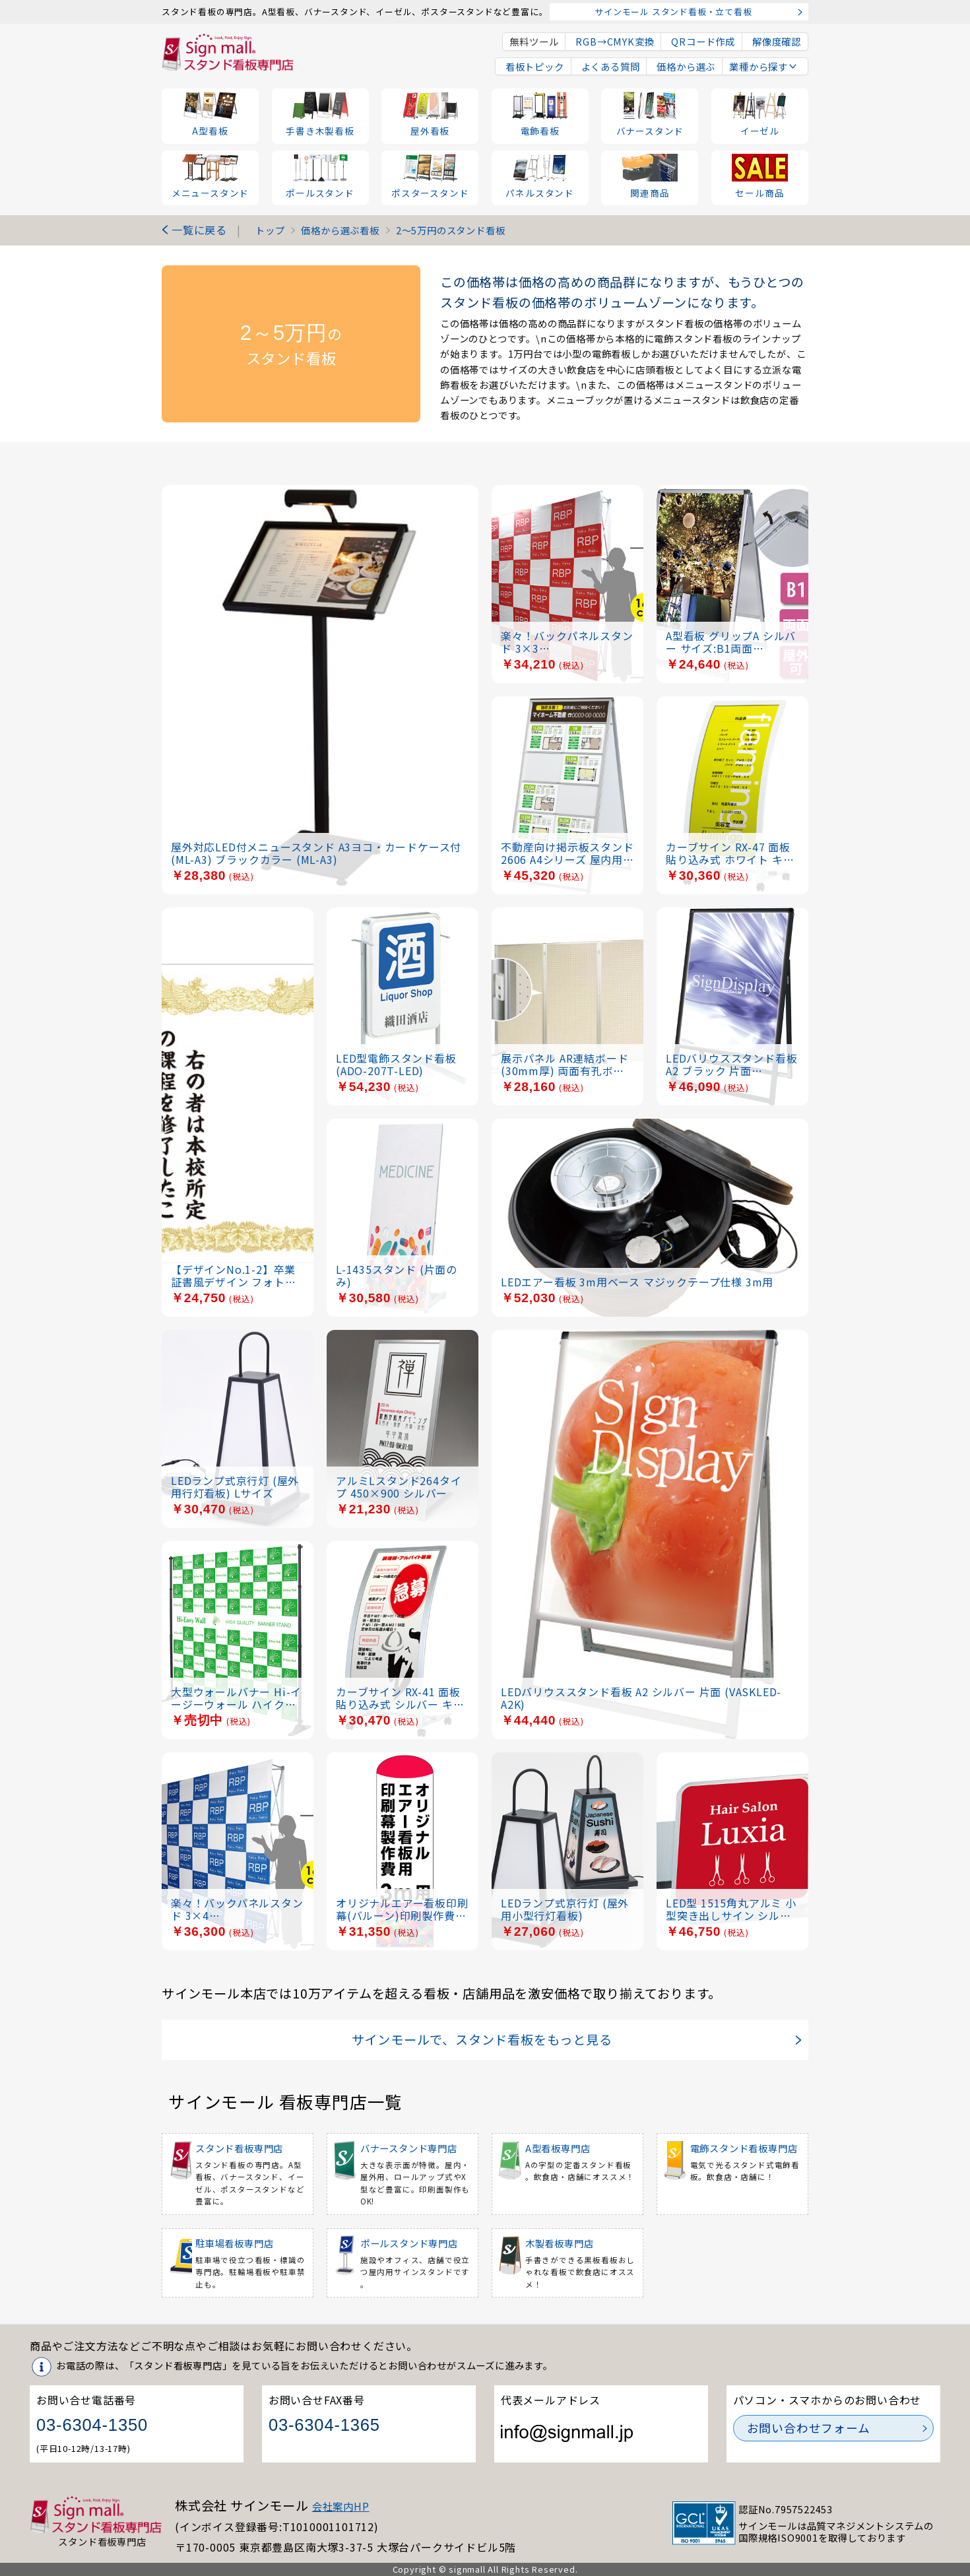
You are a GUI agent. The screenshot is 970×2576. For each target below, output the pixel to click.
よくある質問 (609, 66)
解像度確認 (776, 41)
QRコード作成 (703, 41)
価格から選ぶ (684, 66)
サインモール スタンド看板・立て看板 (673, 11)
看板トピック (533, 66)
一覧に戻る (199, 230)
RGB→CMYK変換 (614, 41)
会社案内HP (341, 2506)
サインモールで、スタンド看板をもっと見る (482, 2039)
